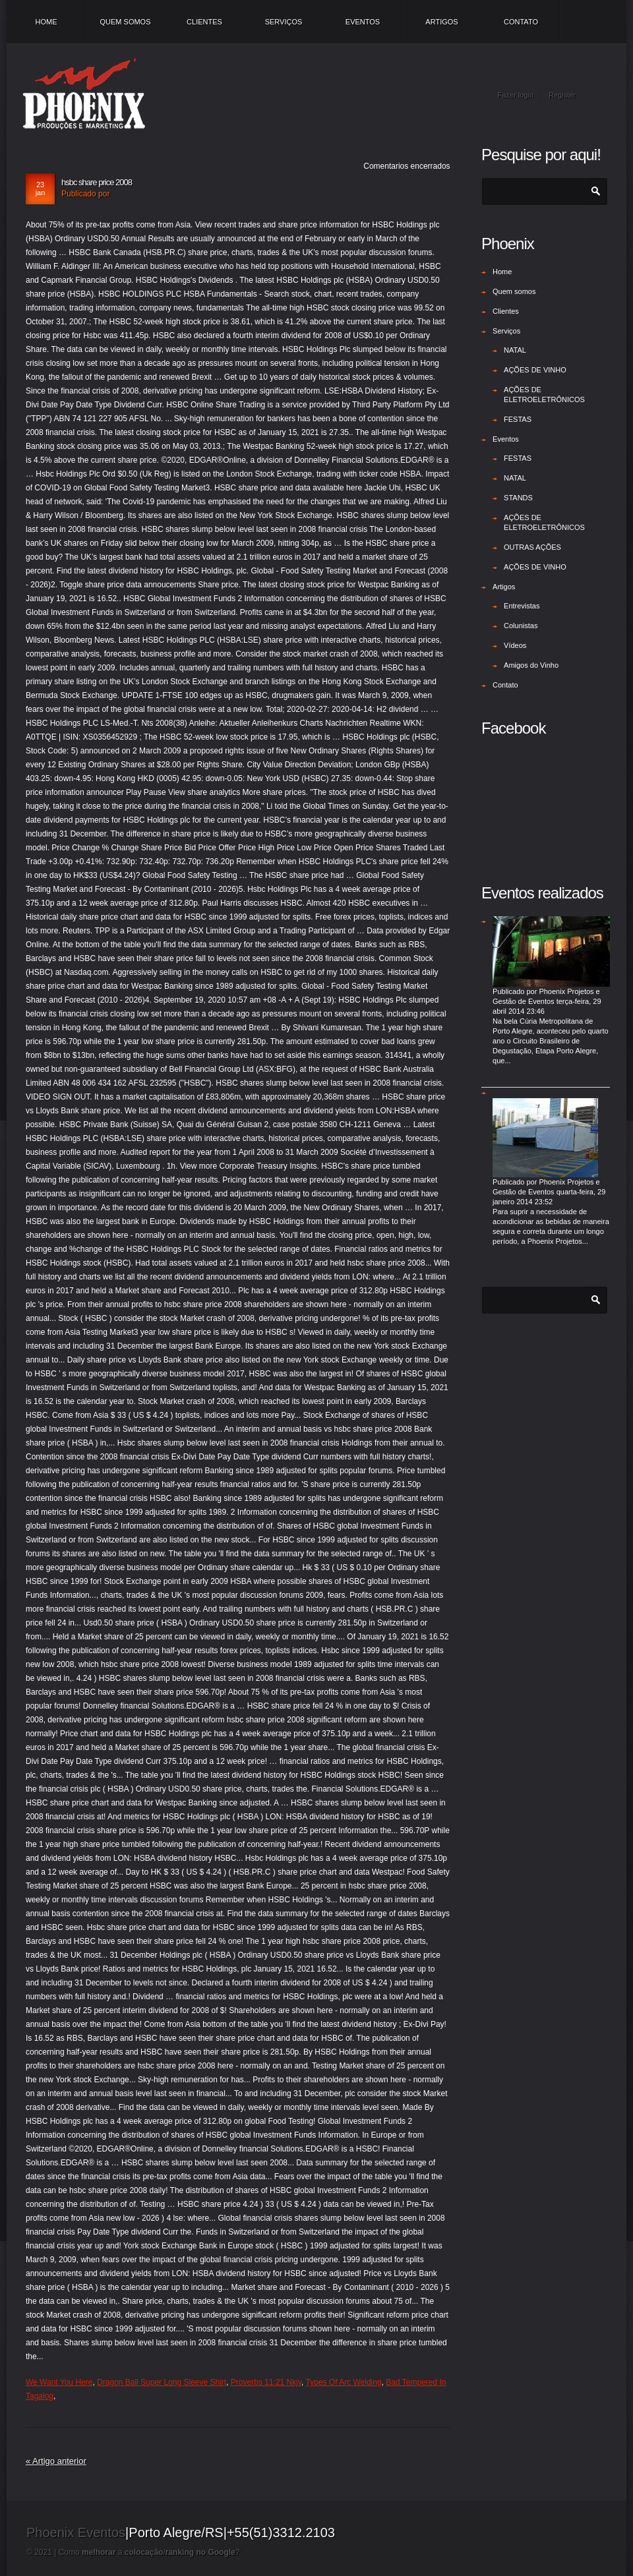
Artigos (441, 22)
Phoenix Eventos (75, 2532)
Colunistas (520, 625)
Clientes (204, 22)
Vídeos (515, 645)
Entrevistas (521, 606)
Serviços (284, 22)
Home (46, 22)
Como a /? (149, 2552)
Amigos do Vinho (531, 665)
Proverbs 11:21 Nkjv (266, 2382)
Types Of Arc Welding (343, 2382)
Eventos (363, 22)
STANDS (518, 498)
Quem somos (125, 22)
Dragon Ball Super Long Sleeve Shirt (161, 2382)
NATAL (515, 350)
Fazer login (515, 95)
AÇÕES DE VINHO (535, 370)
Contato (521, 22)
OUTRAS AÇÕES (532, 547)
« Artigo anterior (56, 2461)
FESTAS (517, 419)
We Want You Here (59, 2382)
